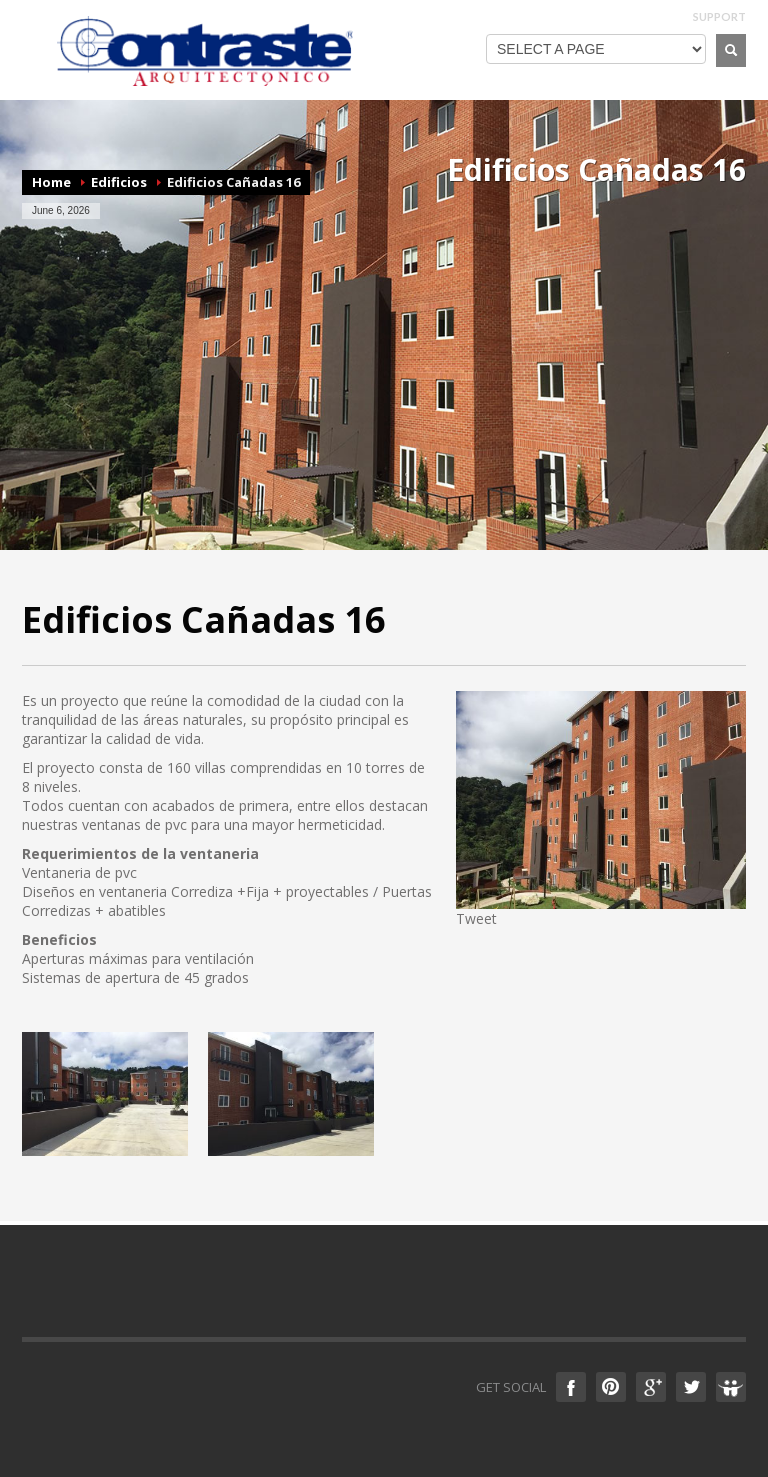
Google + (651, 1387)
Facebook (571, 1387)
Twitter (691, 1387)
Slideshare (731, 1387)
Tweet (476, 918)
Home (51, 182)
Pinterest (611, 1387)
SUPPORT (719, 16)
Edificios (119, 182)
